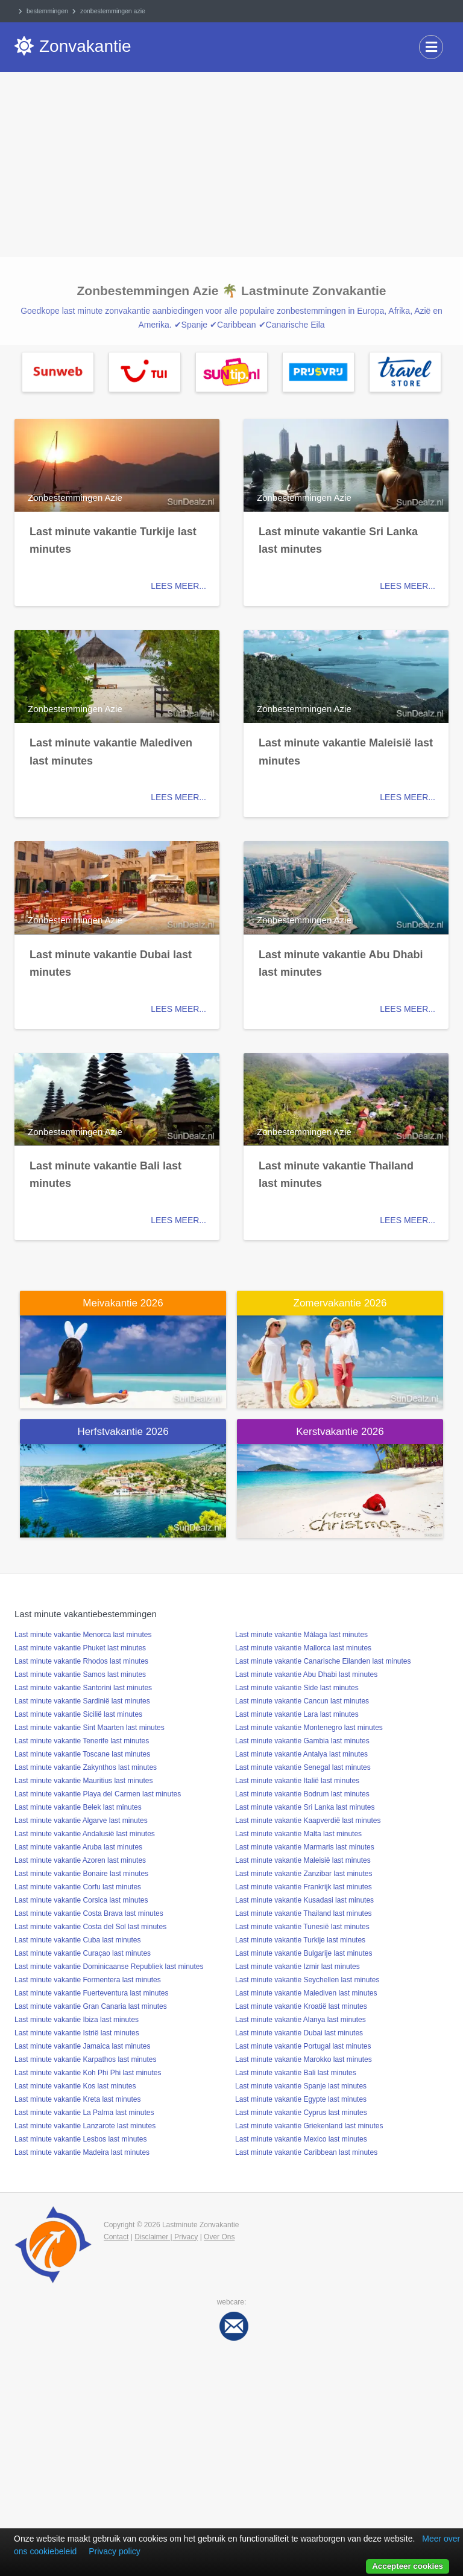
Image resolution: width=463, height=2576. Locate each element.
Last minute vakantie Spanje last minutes (301, 2086)
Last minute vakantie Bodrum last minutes (302, 1794)
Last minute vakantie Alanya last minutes (300, 2019)
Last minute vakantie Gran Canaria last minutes (90, 2006)
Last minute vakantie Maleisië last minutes (303, 1860)
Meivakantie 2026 (123, 1303)
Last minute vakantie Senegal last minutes (303, 1767)
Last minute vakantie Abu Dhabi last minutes (306, 1674)
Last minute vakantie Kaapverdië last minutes (307, 1820)
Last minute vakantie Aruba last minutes (78, 1847)
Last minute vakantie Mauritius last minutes (83, 1780)
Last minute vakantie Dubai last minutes (299, 2033)
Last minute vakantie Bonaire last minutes (81, 1873)
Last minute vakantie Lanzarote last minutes (85, 2126)
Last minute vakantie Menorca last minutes (82, 1634)
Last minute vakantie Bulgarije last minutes (303, 1953)
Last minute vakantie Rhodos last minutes (81, 1661)
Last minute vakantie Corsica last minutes (81, 1900)
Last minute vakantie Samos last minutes (80, 1674)
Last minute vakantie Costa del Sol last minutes (90, 1926)
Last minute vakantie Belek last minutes (78, 1807)
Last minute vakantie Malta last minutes (298, 1834)
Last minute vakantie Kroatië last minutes (301, 2006)
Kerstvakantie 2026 (340, 1431)
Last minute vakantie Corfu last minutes (77, 1887)
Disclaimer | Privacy (166, 2237)
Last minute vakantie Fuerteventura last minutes (91, 1993)
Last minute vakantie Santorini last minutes (83, 1688)
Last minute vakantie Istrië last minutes (76, 2033)
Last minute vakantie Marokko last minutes (303, 2059)
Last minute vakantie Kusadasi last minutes (304, 1900)
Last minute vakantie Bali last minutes (295, 2073)
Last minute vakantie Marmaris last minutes (304, 1847)
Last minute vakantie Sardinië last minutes (82, 1701)
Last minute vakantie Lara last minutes (297, 1714)
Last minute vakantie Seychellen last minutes (307, 1980)
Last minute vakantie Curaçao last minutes (82, 1953)
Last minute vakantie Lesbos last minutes (80, 2139)
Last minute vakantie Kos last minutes (75, 2086)
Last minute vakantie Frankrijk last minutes (303, 1887)
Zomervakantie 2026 (340, 1303)
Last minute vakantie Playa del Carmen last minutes (97, 1794)
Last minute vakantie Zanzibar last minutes (303, 1873)
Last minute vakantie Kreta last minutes (77, 2099)
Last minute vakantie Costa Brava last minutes (88, 1913)
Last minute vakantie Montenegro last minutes (309, 1727)
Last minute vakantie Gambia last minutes (302, 1741)
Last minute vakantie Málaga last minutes (301, 1634)
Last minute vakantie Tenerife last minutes (81, 1741)
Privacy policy (114, 2551)
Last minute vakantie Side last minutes (297, 1688)
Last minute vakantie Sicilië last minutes (78, 1714)
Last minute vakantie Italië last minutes (297, 1780)
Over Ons (219, 2237)
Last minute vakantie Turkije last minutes (300, 1940)
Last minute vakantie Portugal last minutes (303, 2046)
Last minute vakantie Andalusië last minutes (84, 1834)
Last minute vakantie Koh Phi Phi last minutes (87, 2073)
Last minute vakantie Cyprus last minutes (301, 2112)
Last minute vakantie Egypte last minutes (301, 2099)
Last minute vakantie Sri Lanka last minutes (304, 1807)
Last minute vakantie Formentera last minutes (87, 1980)
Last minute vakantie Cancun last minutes (302, 1701)
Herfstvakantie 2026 (122, 1431)
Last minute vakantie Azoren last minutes (80, 1860)
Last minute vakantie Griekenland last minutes (309, 2126)
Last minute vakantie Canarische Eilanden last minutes (323, 1661)
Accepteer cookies (407, 2566)
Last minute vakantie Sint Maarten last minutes (89, 1727)
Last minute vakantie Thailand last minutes (303, 1913)
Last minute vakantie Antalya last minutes (301, 1754)
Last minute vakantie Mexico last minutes (301, 2139)
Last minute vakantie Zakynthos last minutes (85, 1767)
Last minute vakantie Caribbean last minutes (306, 2152)
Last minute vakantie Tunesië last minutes (302, 1926)
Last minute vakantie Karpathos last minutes (85, 2059)
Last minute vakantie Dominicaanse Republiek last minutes (109, 1966)
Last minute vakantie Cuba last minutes (77, 1940)
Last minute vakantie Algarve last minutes (81, 1820)
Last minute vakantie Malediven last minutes (306, 1993)
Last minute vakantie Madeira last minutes (82, 2152)
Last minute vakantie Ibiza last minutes (76, 2019)
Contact (116, 2237)
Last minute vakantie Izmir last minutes (297, 1966)
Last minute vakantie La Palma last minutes (84, 2112)
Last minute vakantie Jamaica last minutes (82, 2046)
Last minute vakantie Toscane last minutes (82, 1754)
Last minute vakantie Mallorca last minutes (303, 1648)
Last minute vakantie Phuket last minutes (80, 1648)
